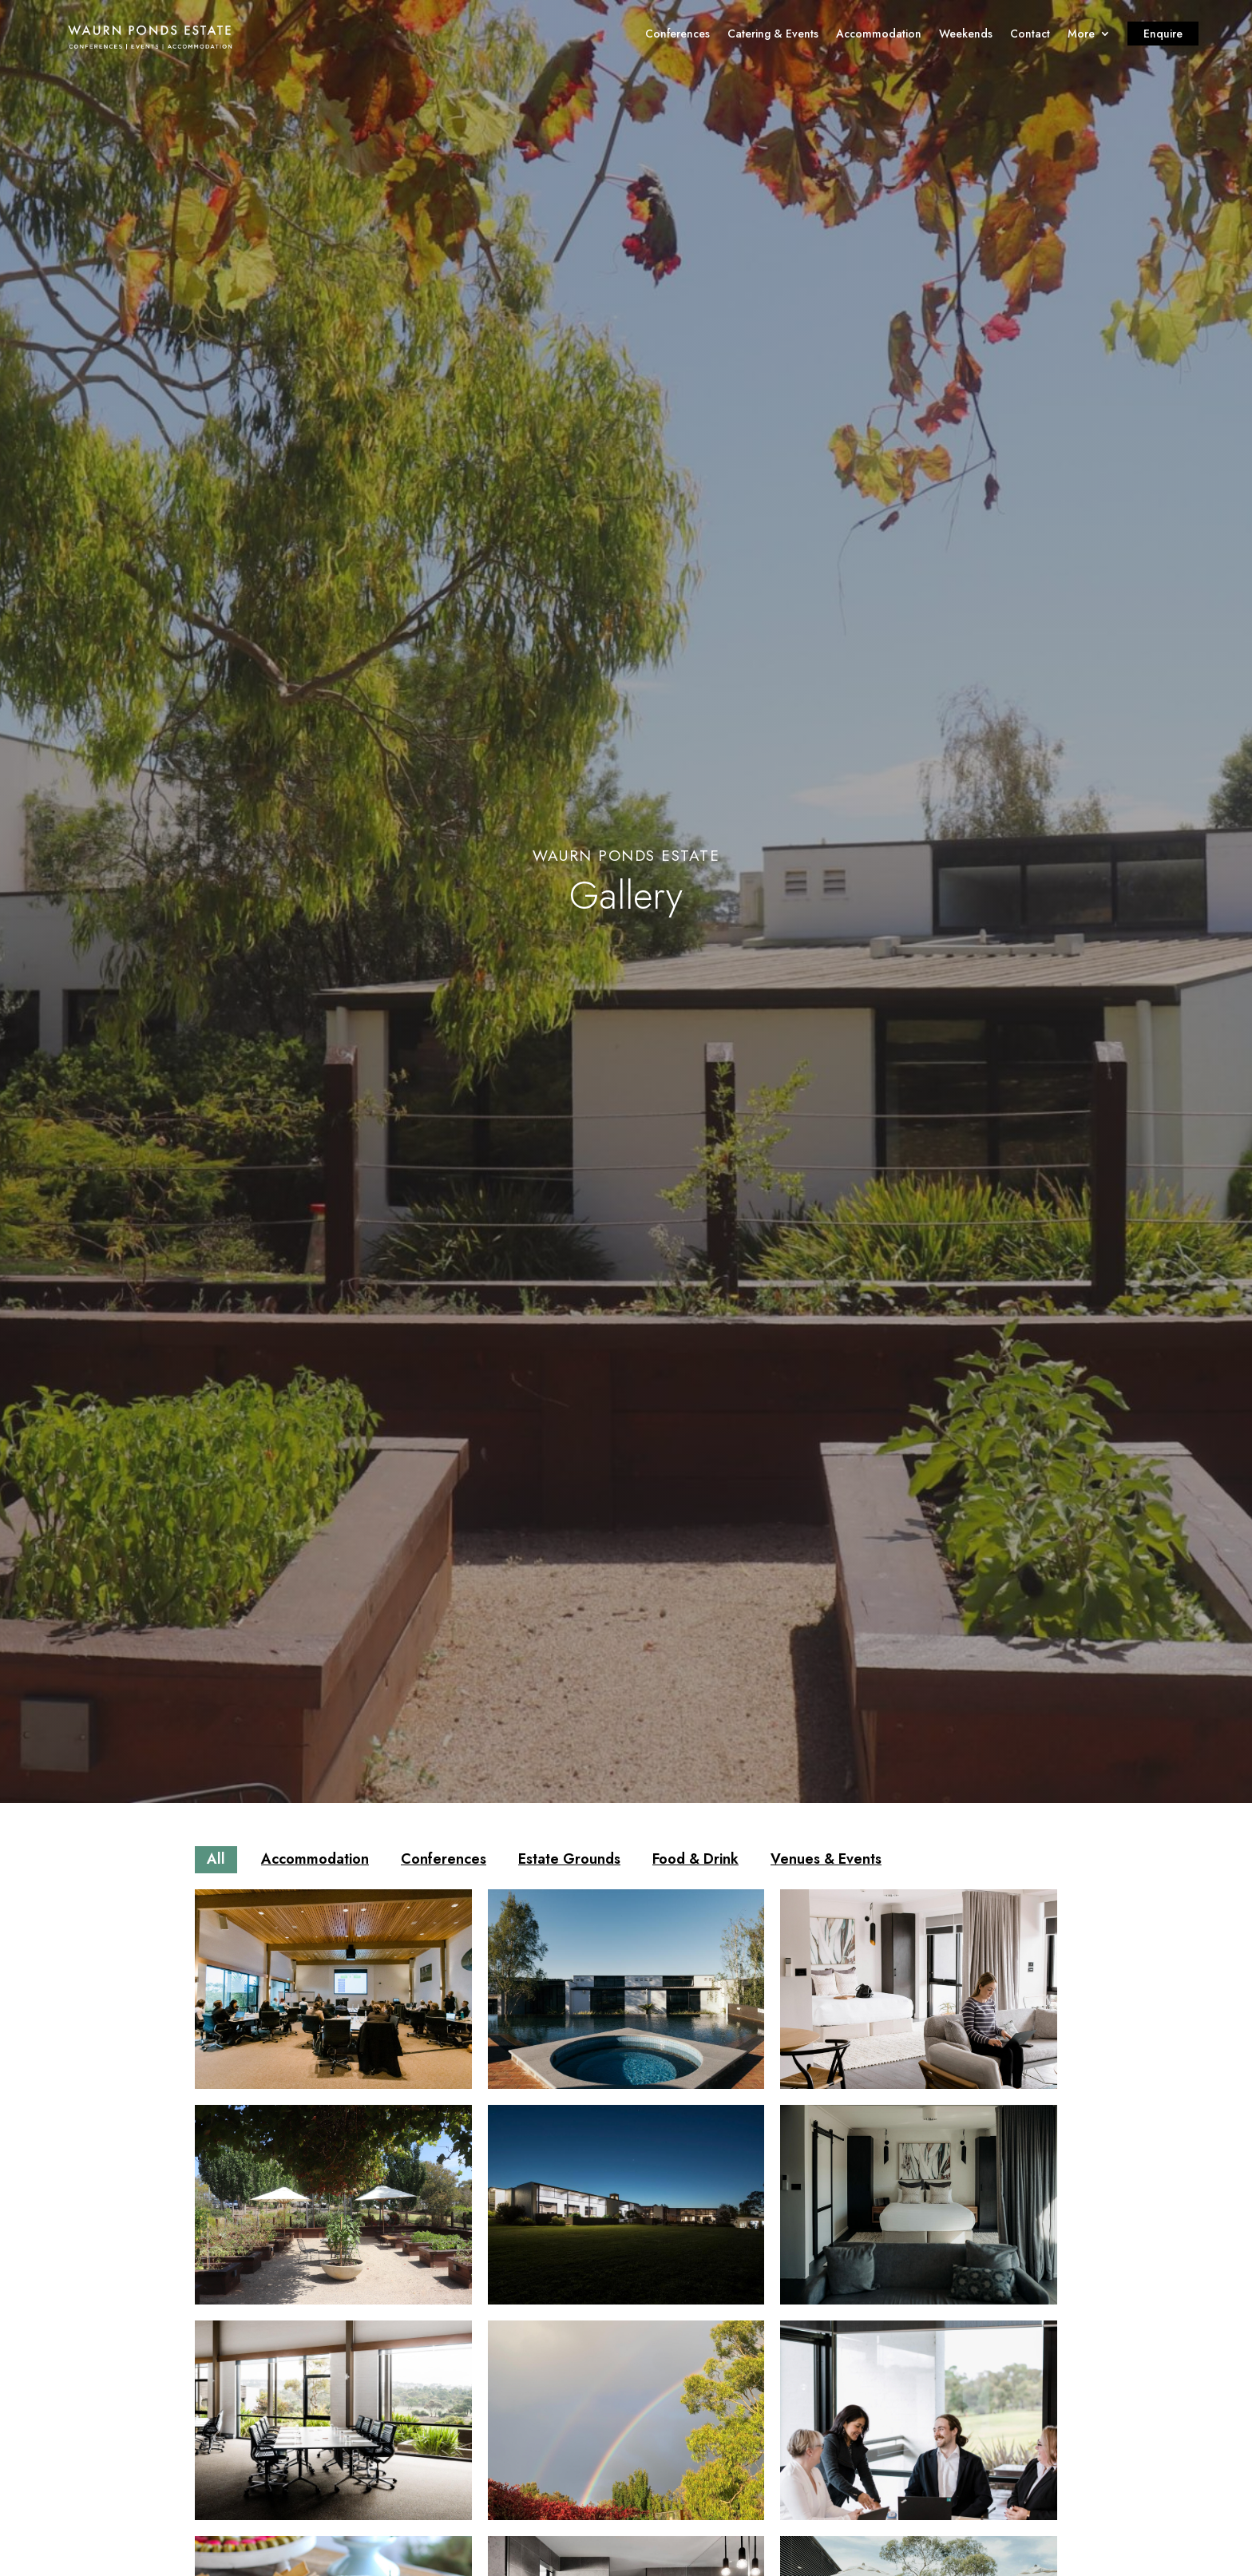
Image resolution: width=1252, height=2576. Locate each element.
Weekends (965, 35)
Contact (1030, 35)
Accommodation (878, 35)
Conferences (677, 35)
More (1081, 35)
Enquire (1163, 35)
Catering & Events (772, 35)
